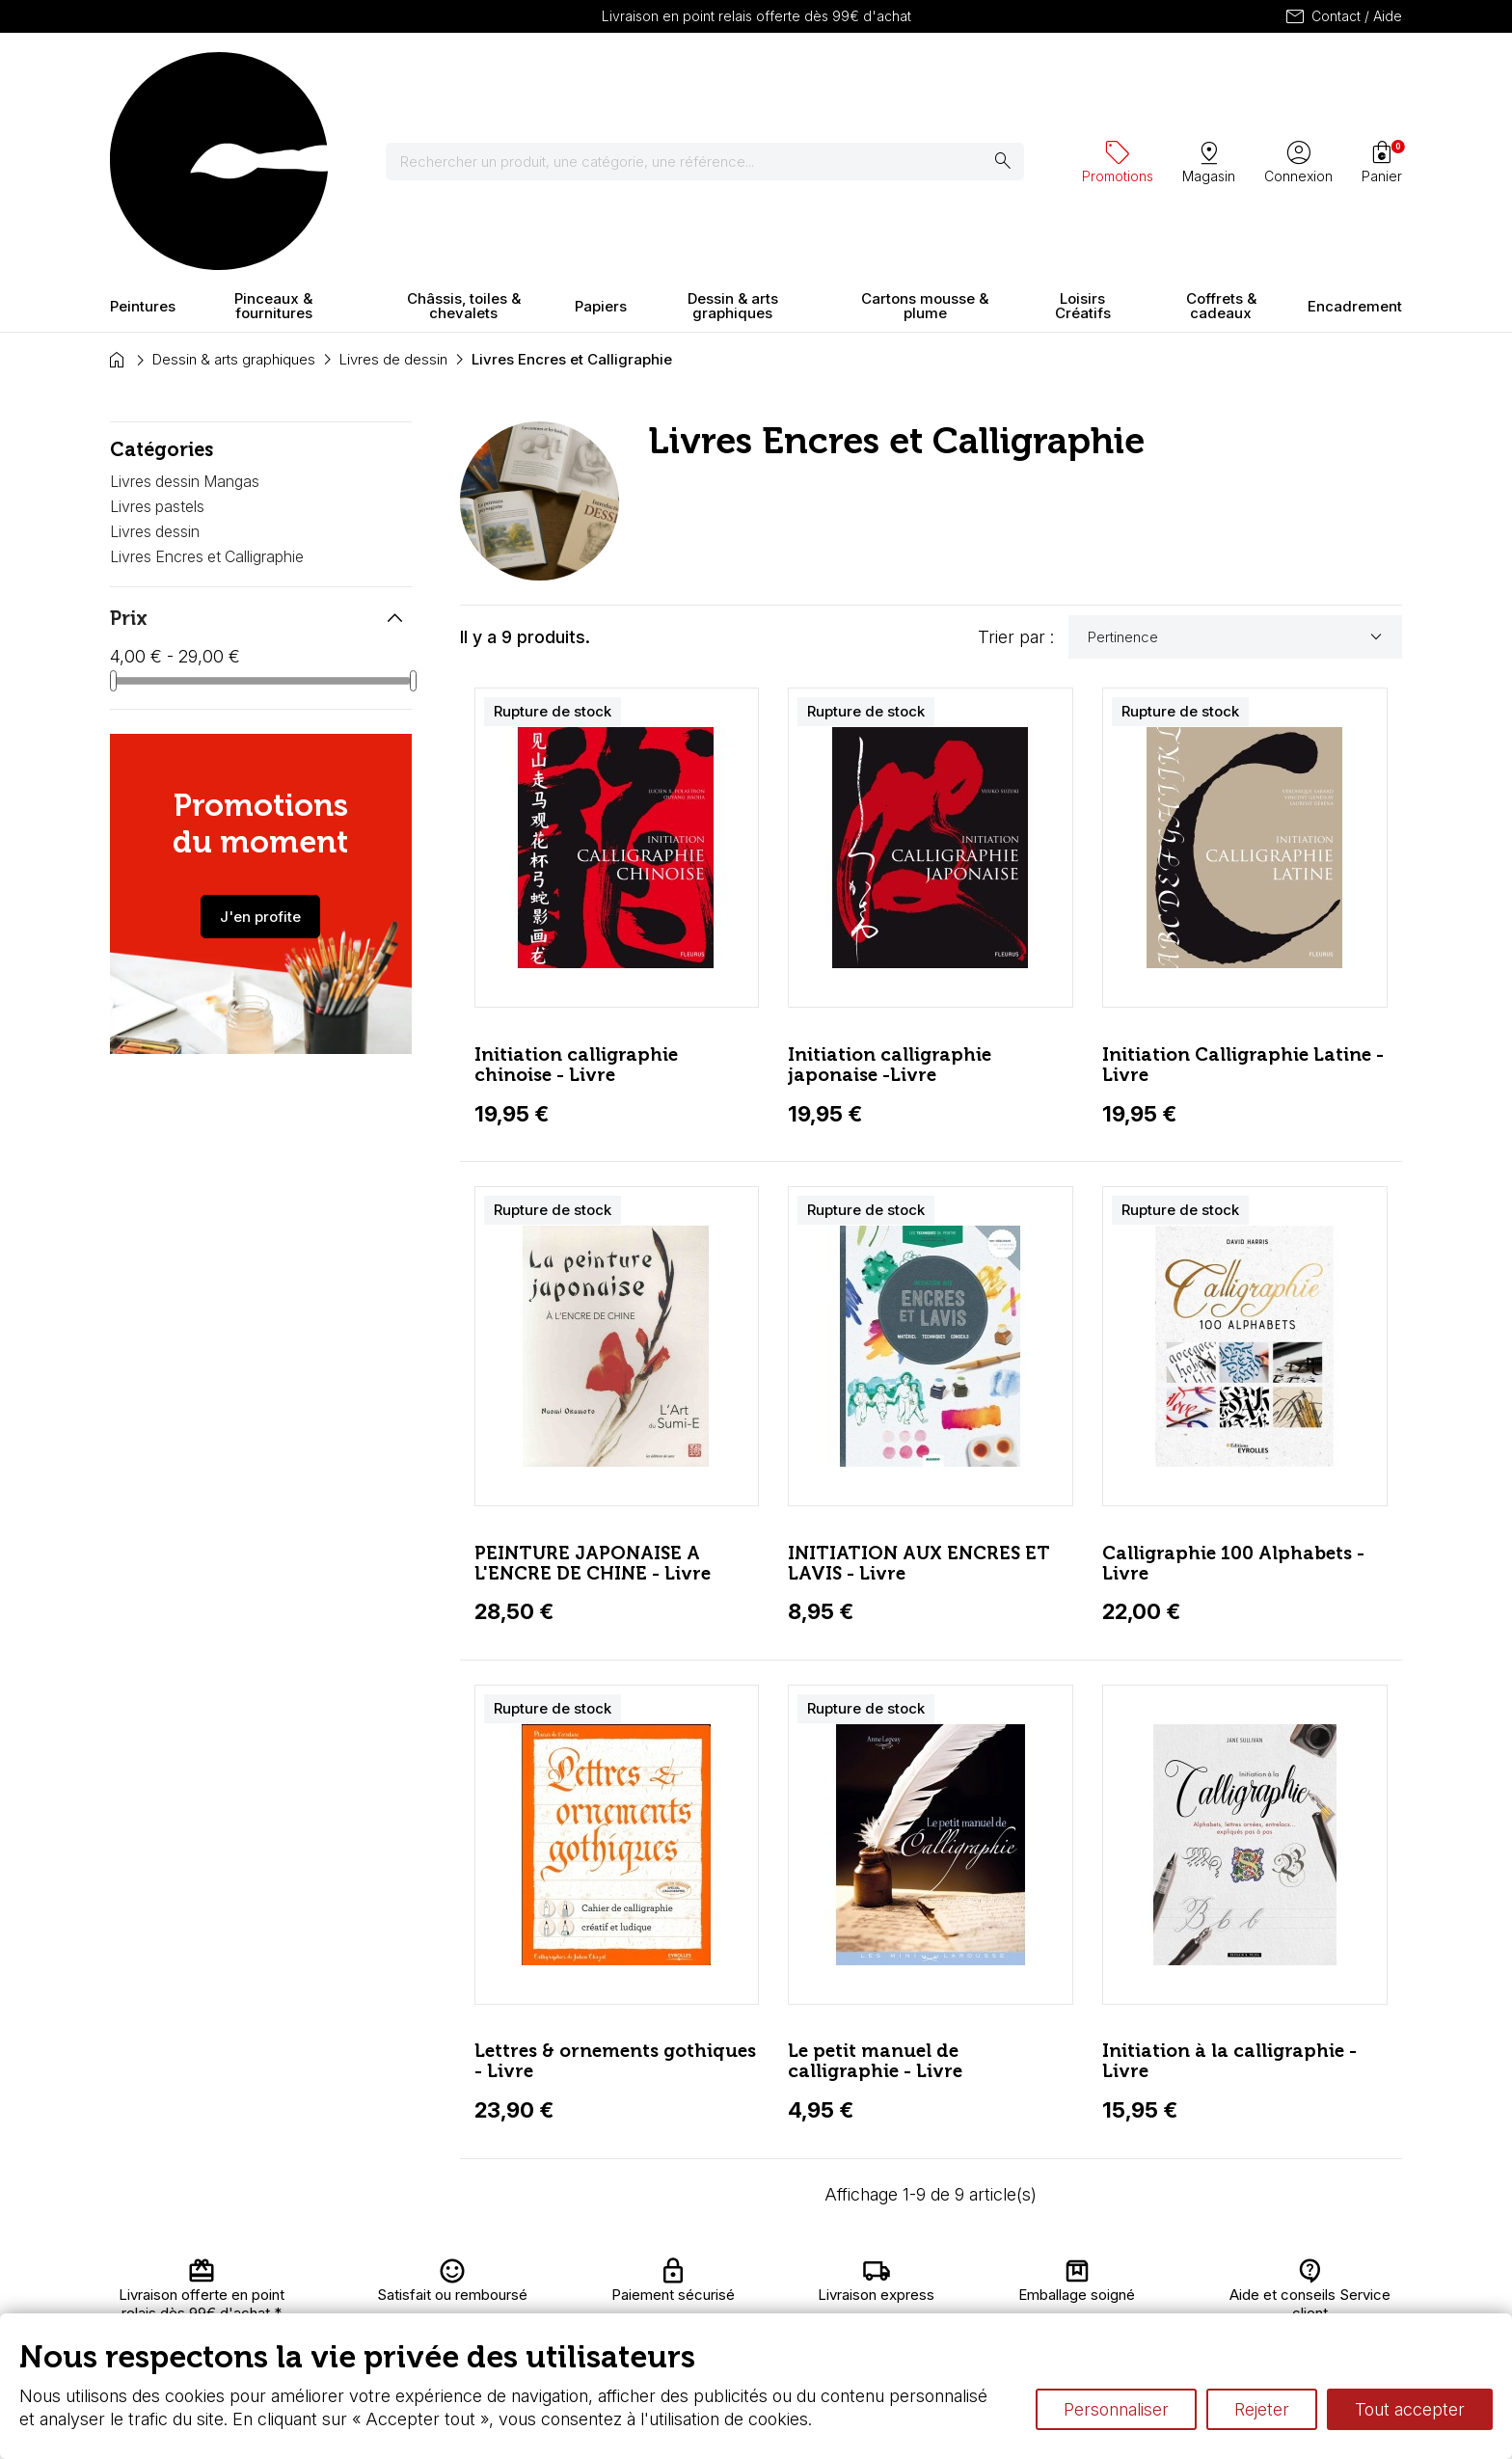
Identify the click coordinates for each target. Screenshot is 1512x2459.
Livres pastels (157, 336)
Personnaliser (1116, 2409)
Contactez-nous (1317, 2273)
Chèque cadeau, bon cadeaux (709, 2292)
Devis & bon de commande (700, 2311)
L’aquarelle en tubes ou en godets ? (983, 2273)
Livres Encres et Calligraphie (207, 386)
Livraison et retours (490, 2273)
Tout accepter (1410, 2409)
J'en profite (260, 747)
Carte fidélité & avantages (694, 2273)
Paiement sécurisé (489, 2311)
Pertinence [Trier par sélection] (1238, 467)
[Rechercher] (717, 77)
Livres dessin (155, 361)
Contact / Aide (1342, 16)
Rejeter (1261, 2409)
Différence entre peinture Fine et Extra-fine (1006, 2311)
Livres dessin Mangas (184, 312)
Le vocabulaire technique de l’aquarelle (994, 2292)
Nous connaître (477, 2292)
